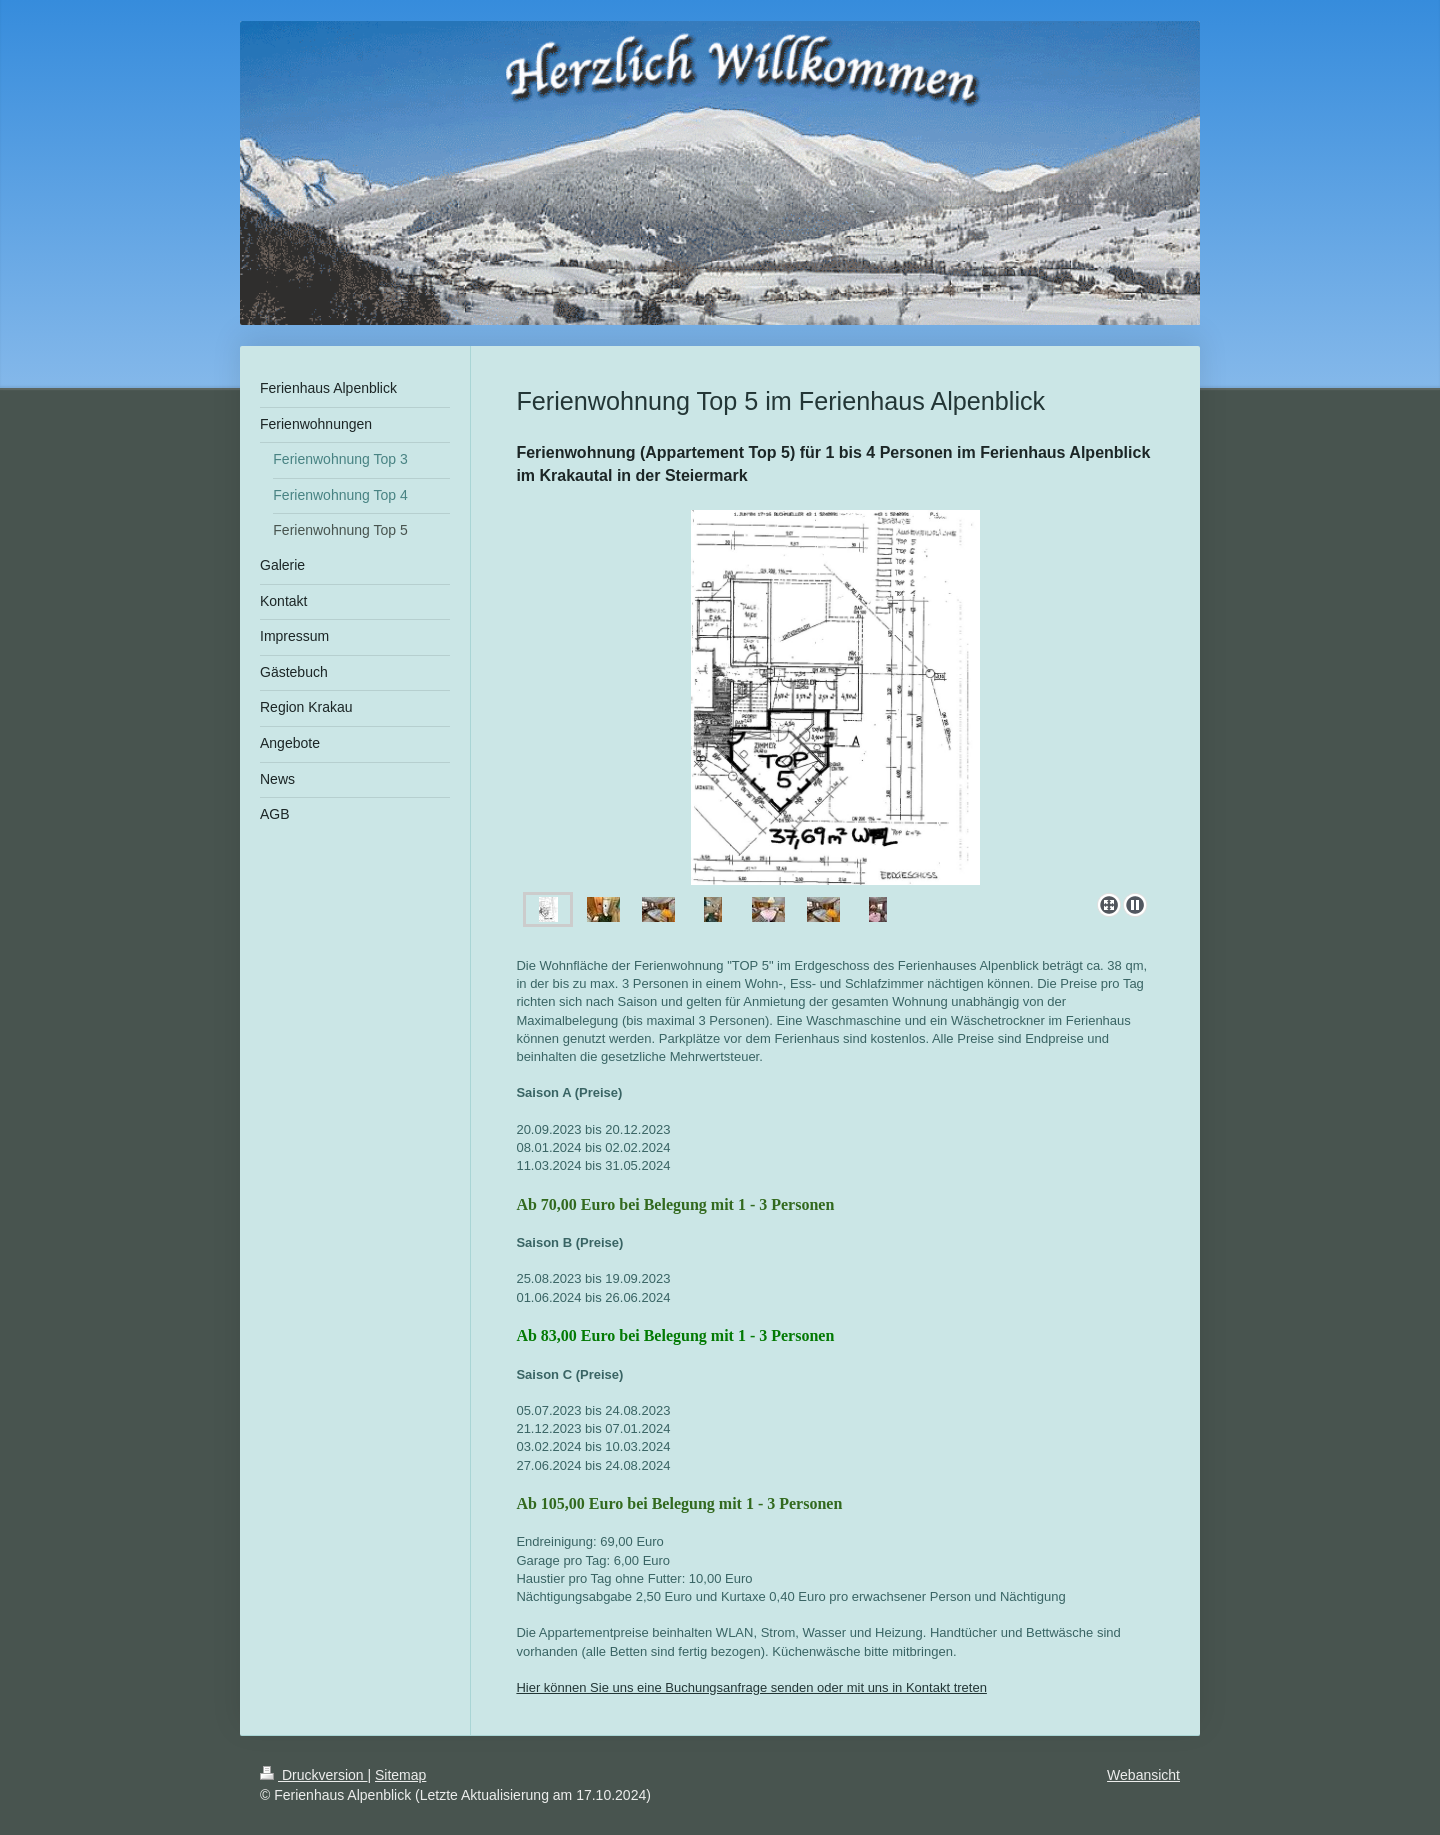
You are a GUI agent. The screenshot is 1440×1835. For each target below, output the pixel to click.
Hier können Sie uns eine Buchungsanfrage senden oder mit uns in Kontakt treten (751, 1687)
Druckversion (313, 1775)
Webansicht (1143, 1775)
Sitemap (400, 1775)
